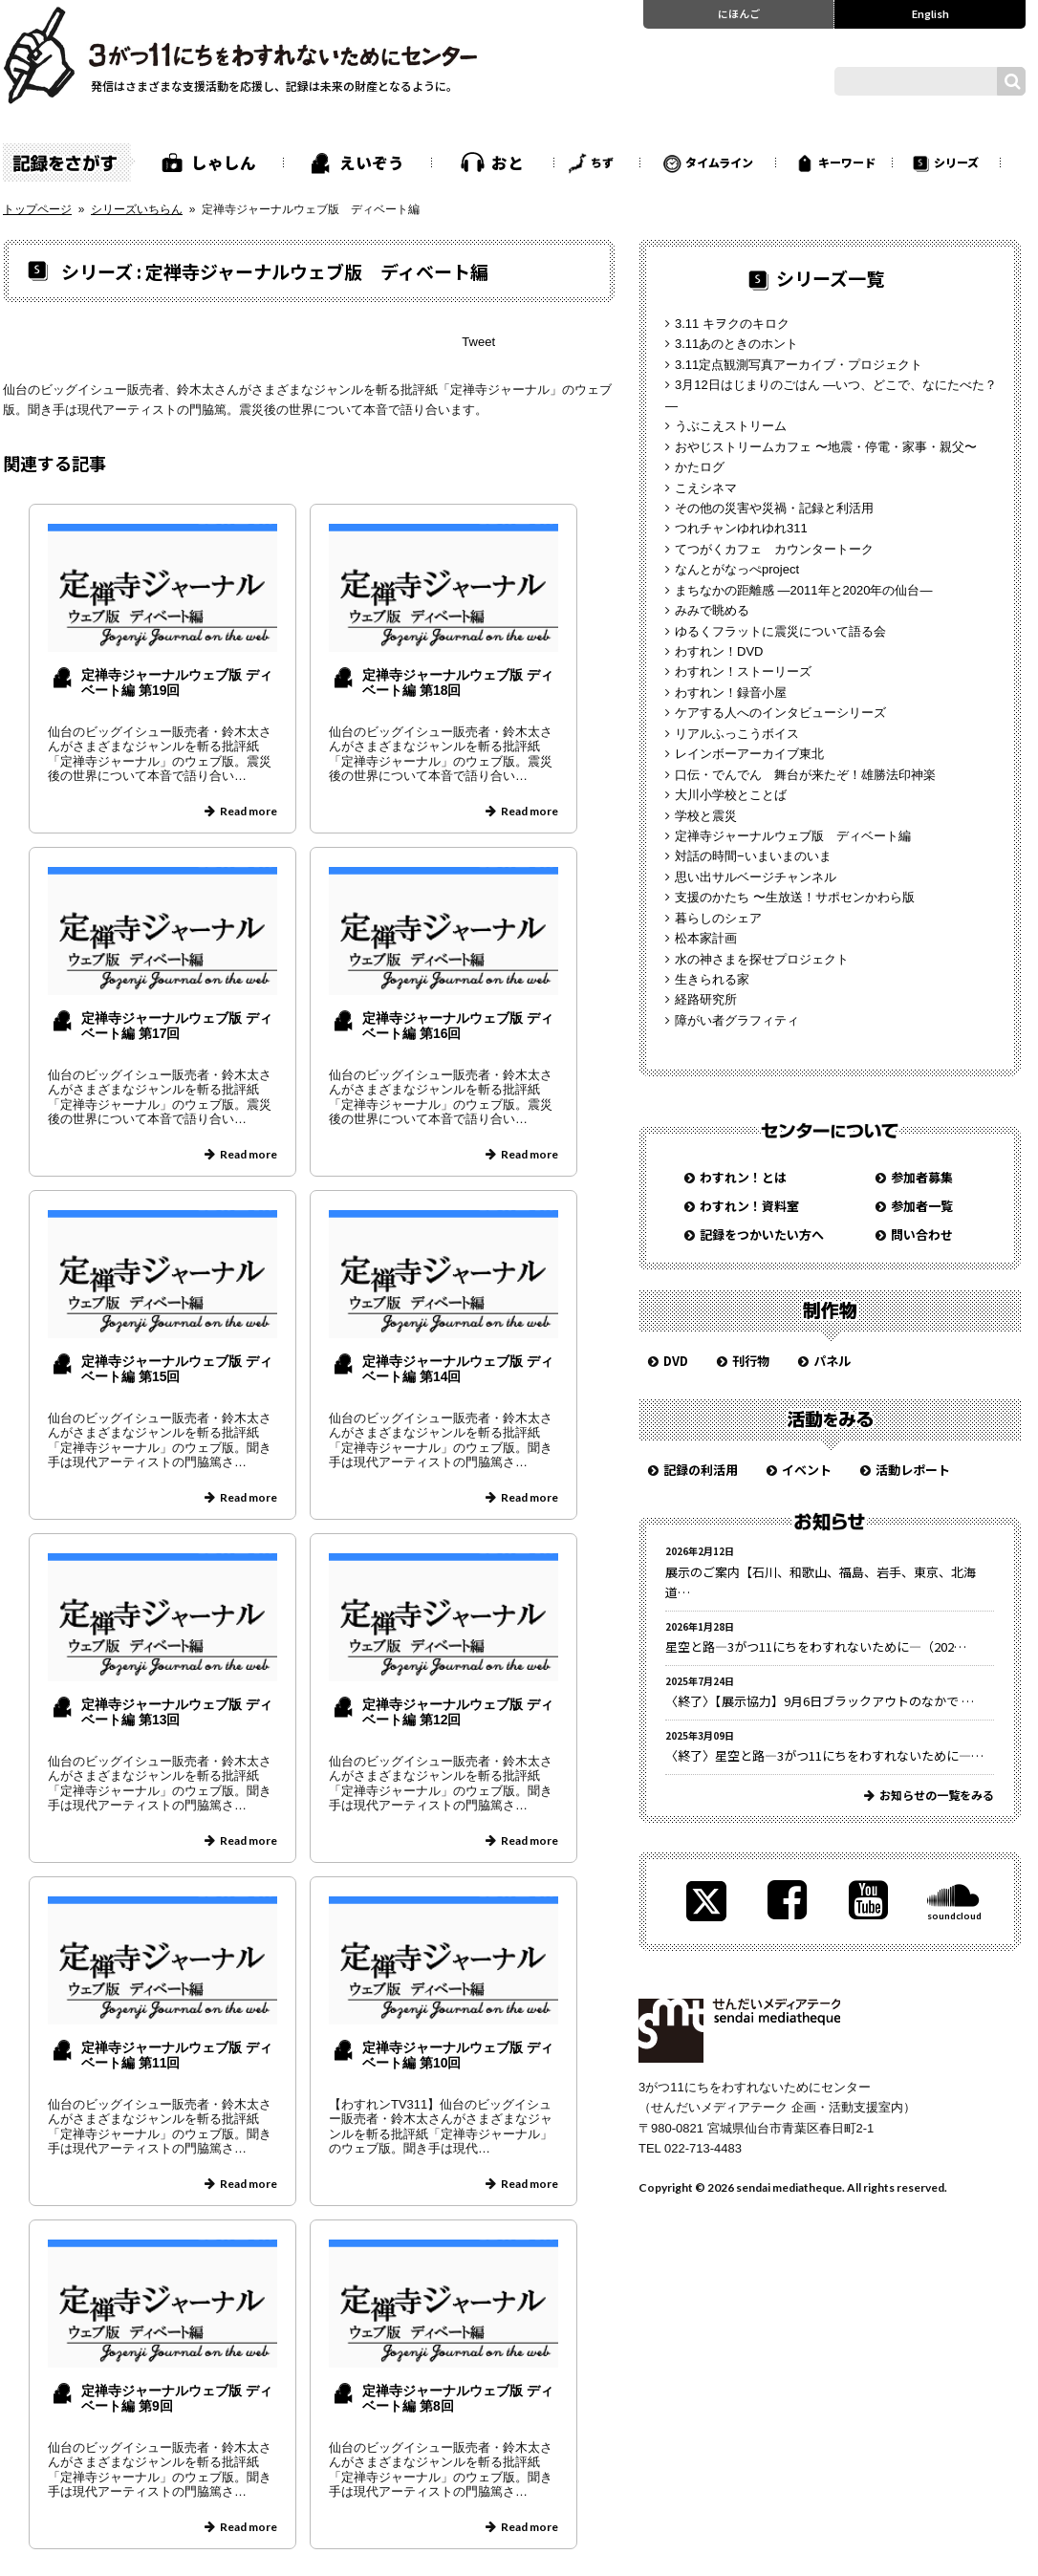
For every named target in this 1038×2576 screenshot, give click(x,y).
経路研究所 (706, 999)
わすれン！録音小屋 (731, 692)
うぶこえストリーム (731, 426)
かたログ (699, 467)
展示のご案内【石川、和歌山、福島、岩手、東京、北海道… (820, 1582)
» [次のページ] (308, 2566)
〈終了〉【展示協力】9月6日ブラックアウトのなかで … (819, 1701)
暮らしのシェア (718, 918)
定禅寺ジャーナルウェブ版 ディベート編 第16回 (457, 1026)
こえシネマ (706, 488)
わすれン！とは (743, 1177)
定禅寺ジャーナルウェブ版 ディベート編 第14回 (457, 1369)
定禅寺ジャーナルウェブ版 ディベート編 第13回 (176, 1712)
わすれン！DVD (719, 651)
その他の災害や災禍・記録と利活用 (774, 508)
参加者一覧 (922, 1206)
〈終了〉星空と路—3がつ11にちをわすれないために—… (824, 1755)
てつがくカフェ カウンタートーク (774, 549)
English (930, 13)
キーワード (847, 162)
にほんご (739, 13)
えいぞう (371, 162)
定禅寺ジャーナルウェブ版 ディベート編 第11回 (176, 2055)
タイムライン (719, 162)
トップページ (37, 209)
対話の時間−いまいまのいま (753, 856)
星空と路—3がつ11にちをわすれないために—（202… (815, 1646)
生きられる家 (712, 979)
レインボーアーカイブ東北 (749, 754)
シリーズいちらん (137, 209)
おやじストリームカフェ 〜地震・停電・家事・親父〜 (826, 447)
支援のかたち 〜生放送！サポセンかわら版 (795, 897)
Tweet (478, 342)
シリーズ (956, 162)
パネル (832, 1361)
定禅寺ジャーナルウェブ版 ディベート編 (793, 836)
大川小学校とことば (731, 795)
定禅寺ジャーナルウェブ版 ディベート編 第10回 (457, 2055)
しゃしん (223, 162)
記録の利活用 (700, 1470)
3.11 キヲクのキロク (732, 323)
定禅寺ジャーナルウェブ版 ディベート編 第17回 (176, 1026)
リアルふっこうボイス (737, 733)
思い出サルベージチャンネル (755, 877)
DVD (675, 1361)
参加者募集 (922, 1177)
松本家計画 (706, 938)
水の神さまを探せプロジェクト (762, 959)
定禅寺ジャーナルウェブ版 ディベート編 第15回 (176, 1369)
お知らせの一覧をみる (936, 1794)
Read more (248, 811)
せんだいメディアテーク (739, 2031)
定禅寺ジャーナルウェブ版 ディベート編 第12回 (457, 1712)
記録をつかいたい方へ (762, 1234)
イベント (807, 1470)
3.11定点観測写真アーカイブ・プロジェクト (798, 364)
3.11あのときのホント (736, 343)
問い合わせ (922, 1234)
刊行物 (750, 1361)
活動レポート (913, 1470)
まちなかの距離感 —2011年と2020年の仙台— (803, 590)
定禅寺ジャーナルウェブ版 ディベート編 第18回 (457, 683)
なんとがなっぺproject (737, 569)
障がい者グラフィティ (737, 1020)
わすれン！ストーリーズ (743, 671)
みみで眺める (712, 610)
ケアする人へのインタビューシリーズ (780, 712)
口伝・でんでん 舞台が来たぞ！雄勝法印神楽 (805, 775)
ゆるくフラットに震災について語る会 (780, 631)
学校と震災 (706, 816)
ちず (602, 162)
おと (507, 162)
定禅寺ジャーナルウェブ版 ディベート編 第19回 (176, 683)
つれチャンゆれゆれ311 (741, 528)
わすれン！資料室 (749, 1206)
